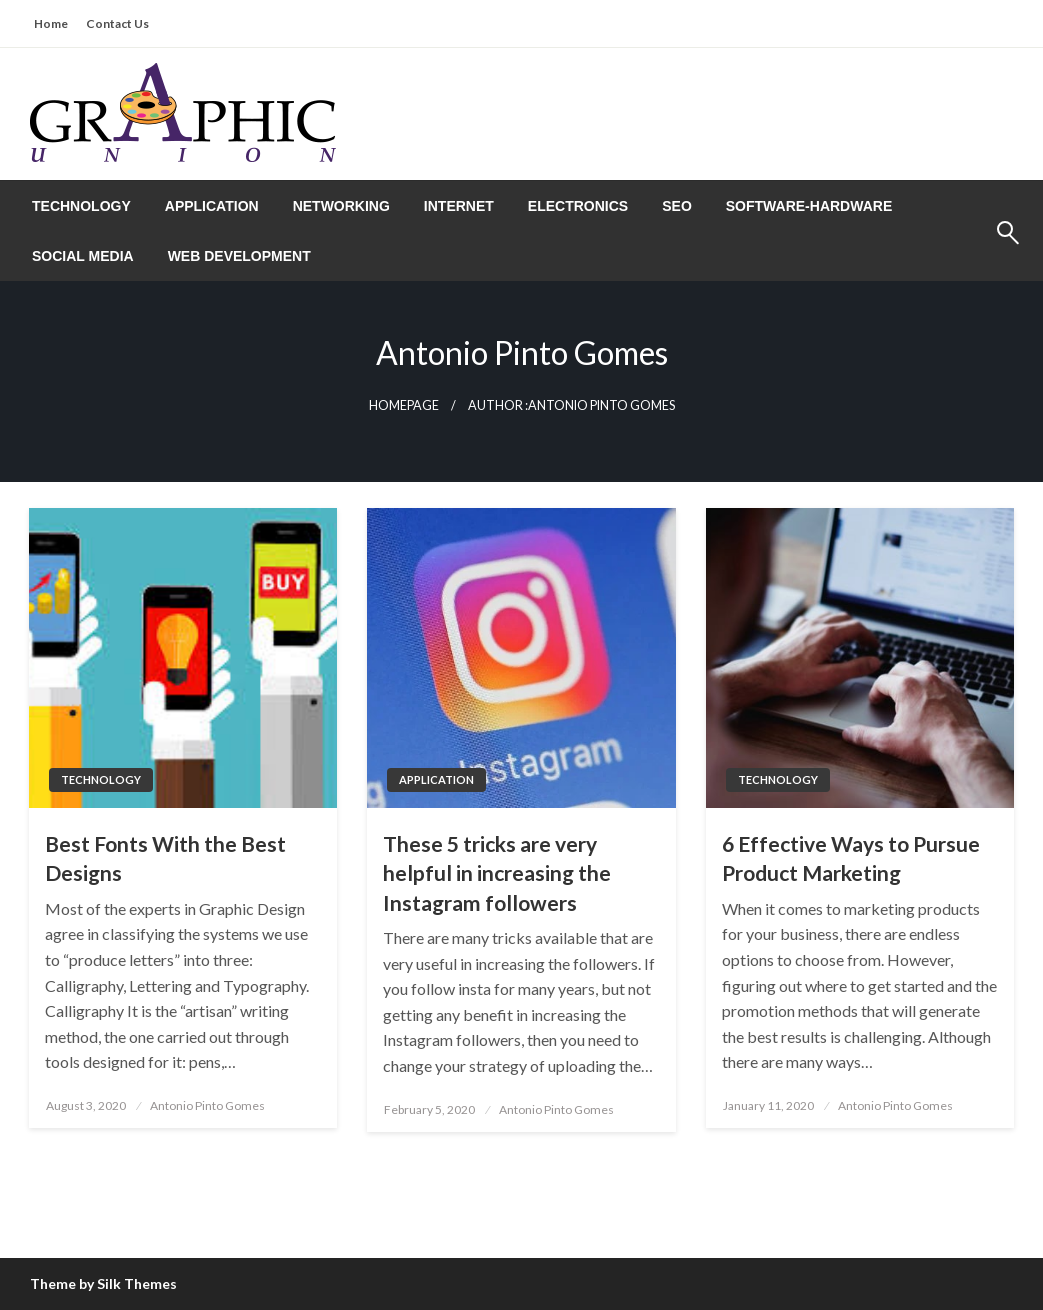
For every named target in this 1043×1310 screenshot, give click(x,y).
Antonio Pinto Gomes (207, 1105)
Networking (341, 206)
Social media (83, 256)
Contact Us (117, 23)
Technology (81, 206)
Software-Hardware (809, 206)
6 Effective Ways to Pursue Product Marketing (851, 858)
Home (51, 23)
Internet (459, 206)
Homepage (404, 405)
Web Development (239, 256)
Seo (677, 206)
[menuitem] (81, 206)
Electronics (578, 206)
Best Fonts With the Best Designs (165, 858)
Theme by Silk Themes (103, 1283)
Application (212, 206)
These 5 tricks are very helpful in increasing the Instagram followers (497, 873)
